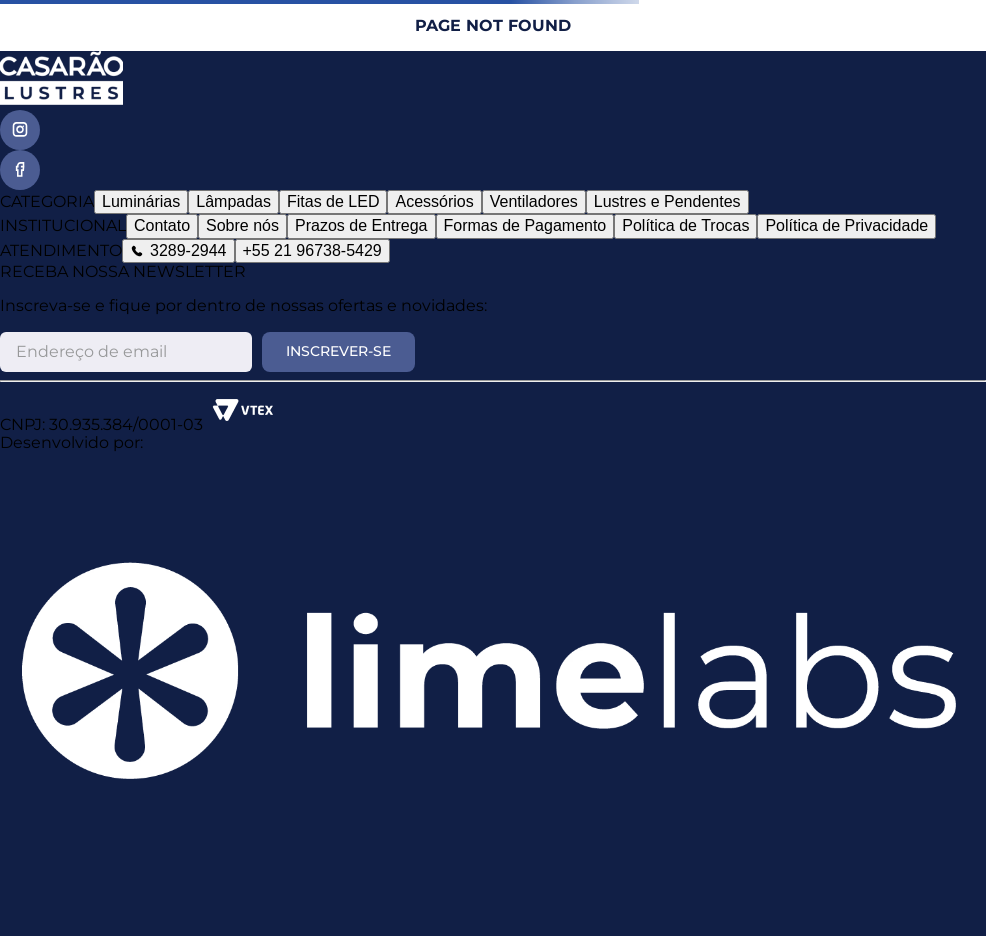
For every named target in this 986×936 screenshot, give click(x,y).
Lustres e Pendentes (667, 201)
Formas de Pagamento (525, 225)
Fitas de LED (333, 201)
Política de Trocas (685, 225)
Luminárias (141, 201)
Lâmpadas (233, 201)
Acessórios (434, 201)
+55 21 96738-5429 (312, 250)
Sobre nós (242, 225)
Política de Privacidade (846, 225)
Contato (162, 225)
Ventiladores (534, 201)
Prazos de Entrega (361, 225)
